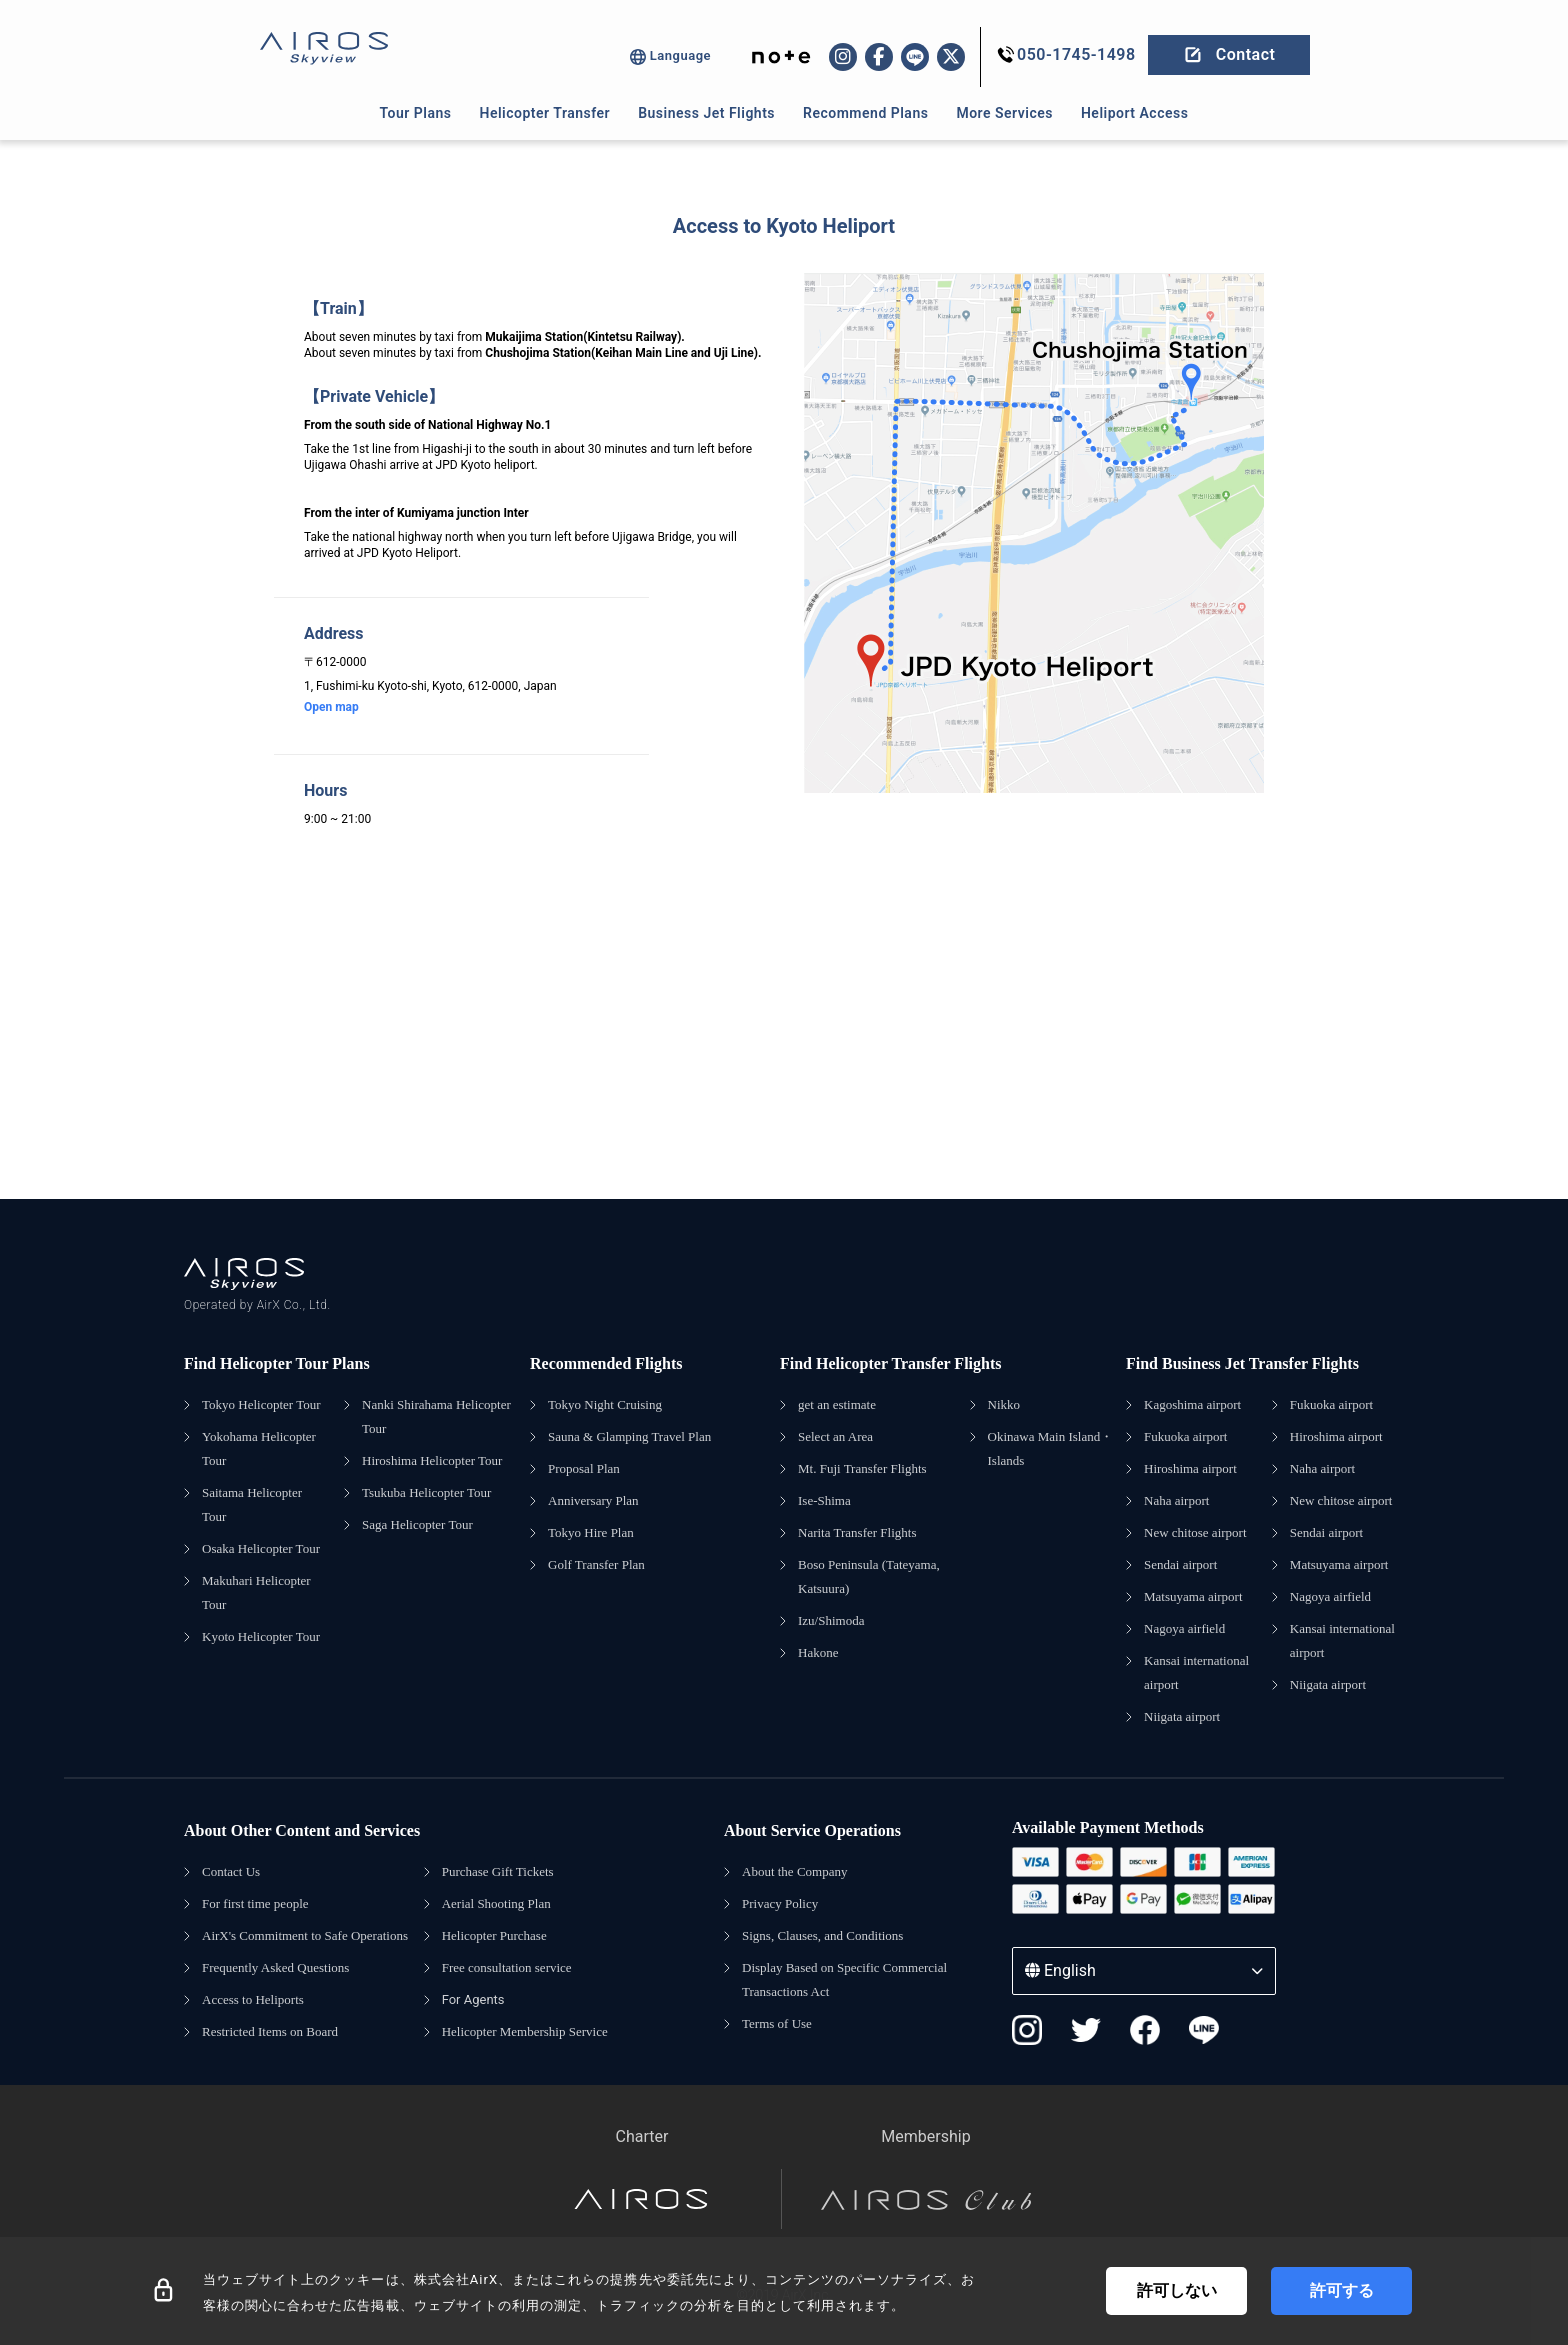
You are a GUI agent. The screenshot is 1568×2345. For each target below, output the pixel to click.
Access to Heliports (253, 1999)
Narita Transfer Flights (857, 1532)
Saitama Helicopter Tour (252, 1504)
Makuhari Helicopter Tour (256, 1592)
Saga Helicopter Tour (417, 1524)
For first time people (255, 1903)
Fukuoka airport (1185, 1436)
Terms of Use (777, 2023)
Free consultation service (507, 1967)
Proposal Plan (584, 1468)
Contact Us (231, 1871)
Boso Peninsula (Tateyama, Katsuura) (869, 1576)
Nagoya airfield (1184, 1628)
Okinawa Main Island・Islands (1051, 1448)
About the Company (794, 1871)
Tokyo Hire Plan (591, 1532)
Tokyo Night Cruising (605, 1404)
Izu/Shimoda (831, 1620)
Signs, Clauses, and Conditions (822, 1935)
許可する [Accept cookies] (1342, 2290)
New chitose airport (1195, 1532)
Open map (331, 707)
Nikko (1004, 1404)
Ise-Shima (824, 1500)
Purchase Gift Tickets (498, 1871)
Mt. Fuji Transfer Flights (862, 1468)
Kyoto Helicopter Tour (261, 1636)
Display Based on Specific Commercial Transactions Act (844, 1979)
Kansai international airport (1196, 1672)
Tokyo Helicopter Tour (261, 1404)
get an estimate (837, 1404)
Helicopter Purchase (494, 1935)
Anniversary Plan (593, 1500)
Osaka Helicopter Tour (261, 1548)
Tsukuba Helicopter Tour (426, 1492)
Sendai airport (1180, 1564)
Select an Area (835, 1436)
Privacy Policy (780, 1903)
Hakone (818, 1652)
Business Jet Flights (706, 113)
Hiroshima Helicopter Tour (432, 1460)
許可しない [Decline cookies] (1177, 2290)
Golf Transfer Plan (596, 1564)
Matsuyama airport (1193, 1596)
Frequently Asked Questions (275, 1967)
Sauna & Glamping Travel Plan (629, 1436)
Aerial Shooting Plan (496, 1903)
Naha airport (1176, 1500)
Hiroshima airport (1190, 1468)
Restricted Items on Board (270, 2031)
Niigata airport (1182, 1716)
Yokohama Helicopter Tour (259, 1448)
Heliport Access (1134, 113)
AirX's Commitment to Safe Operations (305, 1935)
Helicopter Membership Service (525, 2031)
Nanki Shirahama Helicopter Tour (436, 1416)
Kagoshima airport (1192, 1404)
